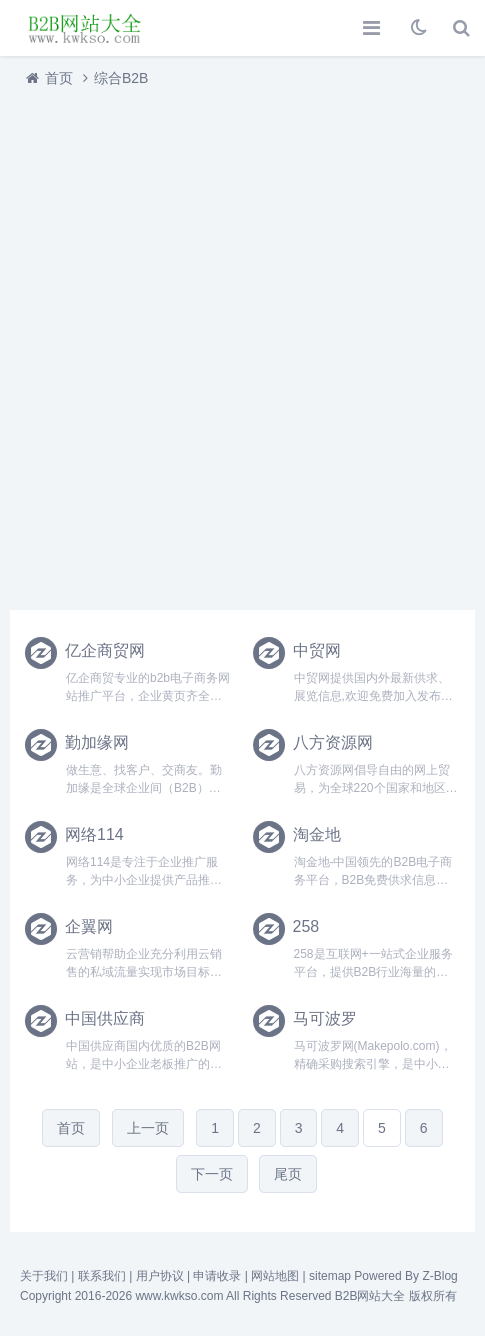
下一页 (212, 1174)
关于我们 (44, 1276)
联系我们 (102, 1276)
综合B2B (121, 78)
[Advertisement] (242, 343)
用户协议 (160, 1276)
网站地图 (275, 1276)
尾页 (288, 1174)
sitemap (330, 1276)
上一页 (148, 1128)
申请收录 (217, 1276)
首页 (59, 78)
